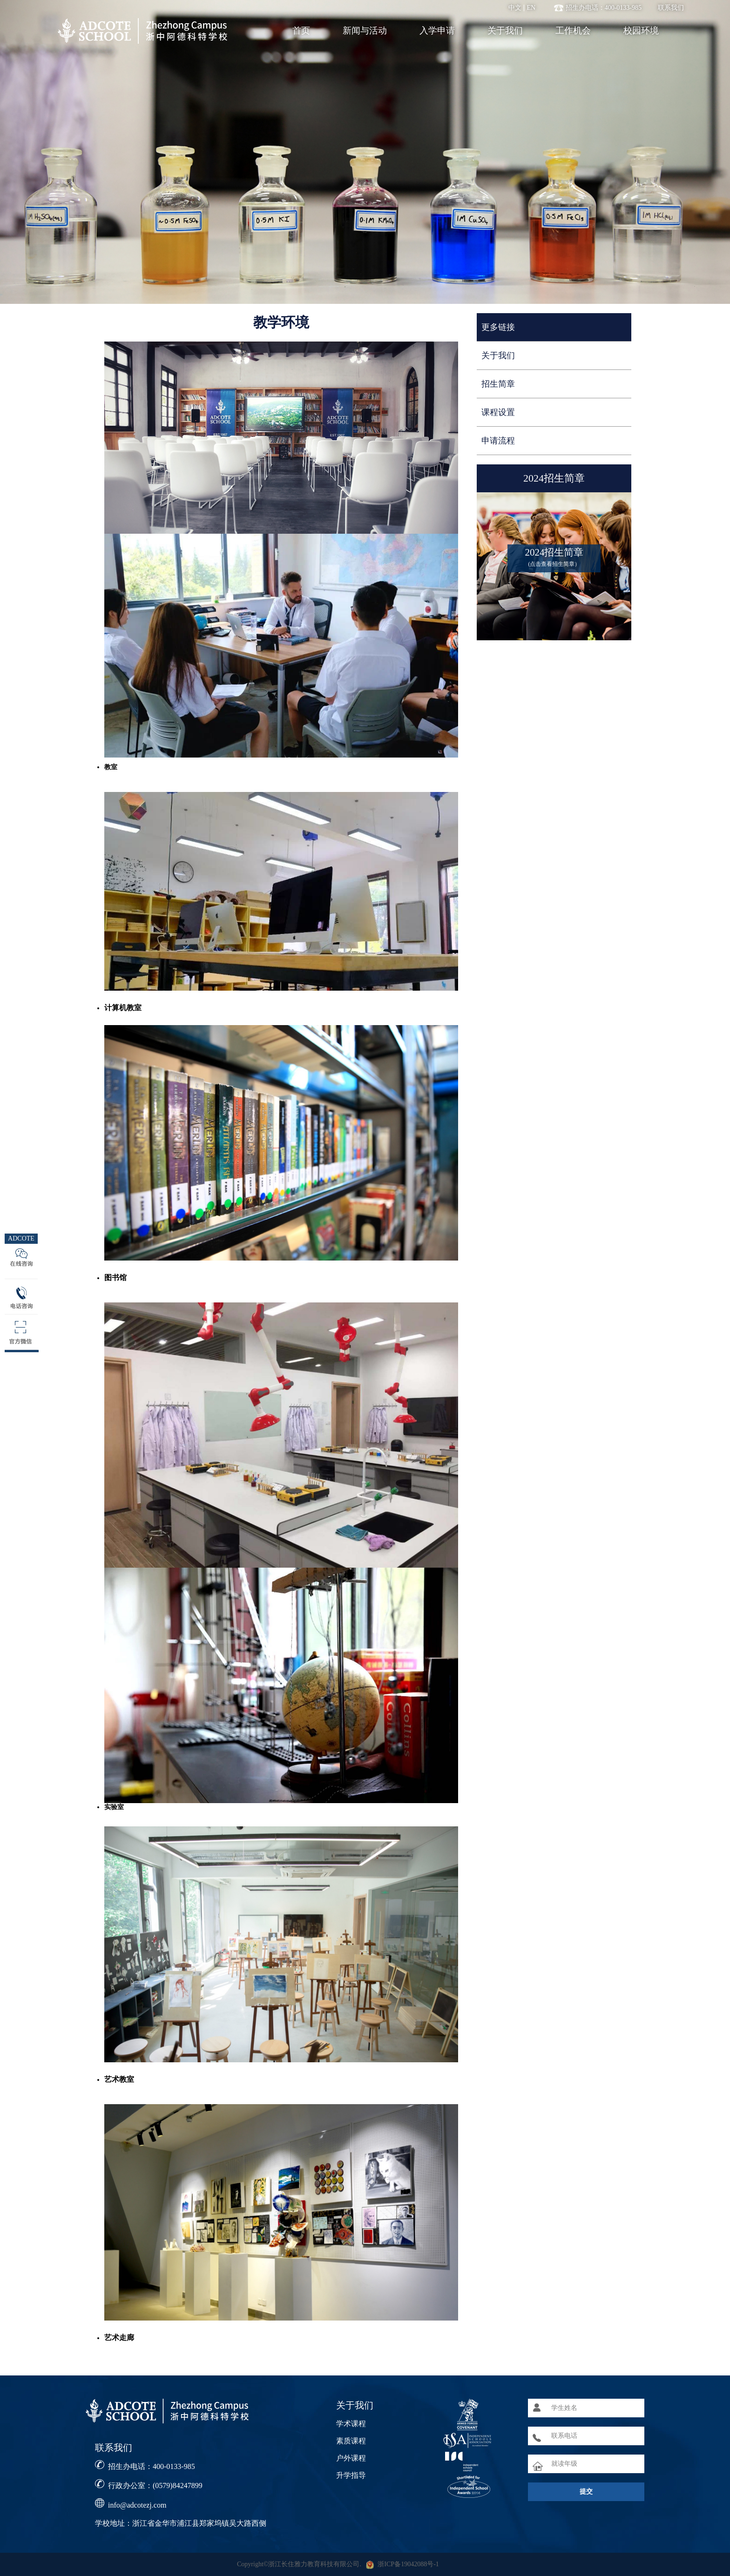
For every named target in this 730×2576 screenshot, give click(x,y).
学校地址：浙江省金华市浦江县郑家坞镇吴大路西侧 (180, 2523)
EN (531, 8)
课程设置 (498, 412)
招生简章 (498, 384)
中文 (514, 8)
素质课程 (351, 2441)
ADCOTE (21, 1238)
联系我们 (671, 8)
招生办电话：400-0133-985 (151, 2466)
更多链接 (498, 327)
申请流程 (498, 440)
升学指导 (351, 2475)
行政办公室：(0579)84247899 (155, 2485)
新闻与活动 (365, 30)
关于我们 (505, 30)
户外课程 (351, 2458)
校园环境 (641, 30)
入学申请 (437, 30)
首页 (301, 30)
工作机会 (573, 30)
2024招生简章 (554, 478)
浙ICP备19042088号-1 (408, 2564)
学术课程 (351, 2424)
